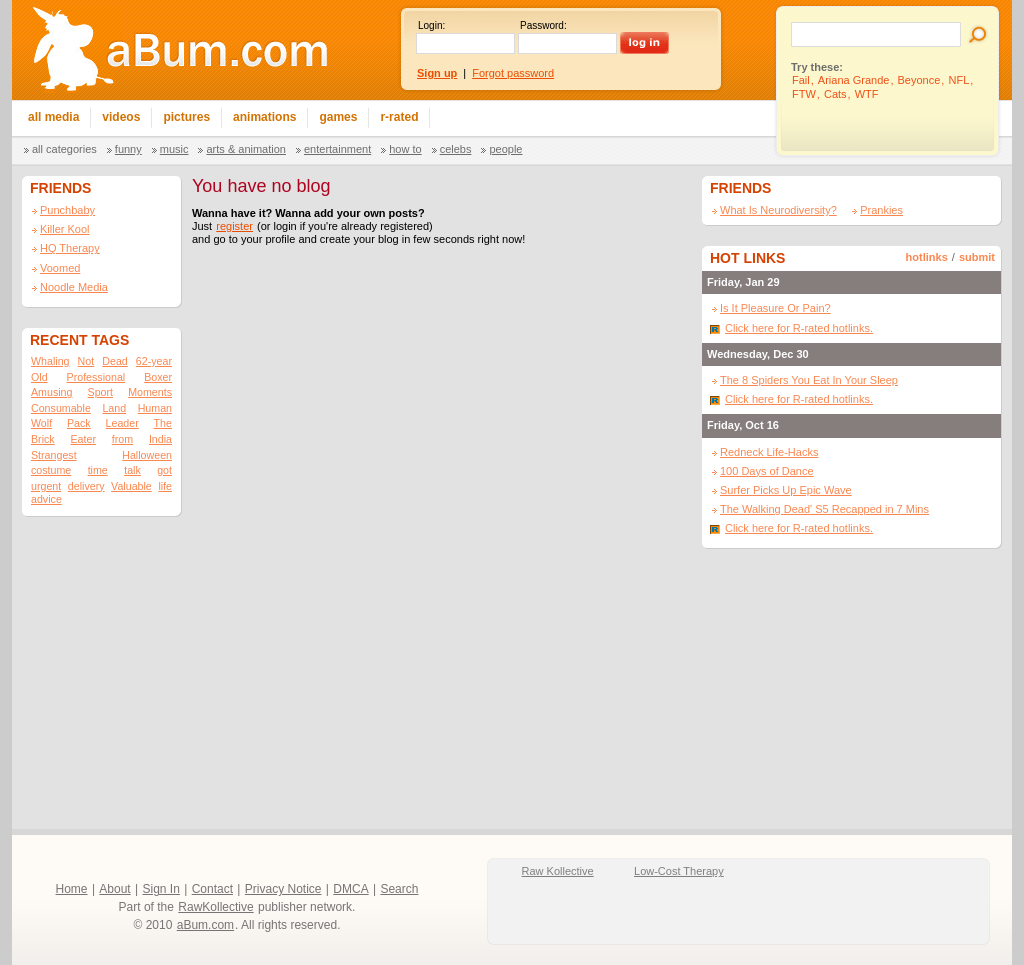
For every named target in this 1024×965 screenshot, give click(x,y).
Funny (128, 149)
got (164, 470)
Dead (114, 361)
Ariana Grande (854, 80)
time (98, 470)
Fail (801, 80)
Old (39, 377)
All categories (64, 149)
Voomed (60, 268)
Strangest (54, 455)
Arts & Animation (245, 149)
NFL (958, 80)
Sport (100, 392)
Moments (150, 392)
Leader (122, 423)
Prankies (881, 210)
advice (46, 499)
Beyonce (919, 80)
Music (174, 149)
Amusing (51, 392)
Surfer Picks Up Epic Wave (786, 490)
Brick (43, 439)
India (160, 439)
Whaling (50, 361)
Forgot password (513, 73)
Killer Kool (65, 229)
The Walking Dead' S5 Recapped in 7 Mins (824, 509)
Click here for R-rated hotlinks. (799, 328)
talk (132, 470)
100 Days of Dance (767, 471)
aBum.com (205, 925)
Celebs (456, 149)
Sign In (161, 889)
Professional (96, 377)
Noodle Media (74, 287)
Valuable (131, 486)
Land (114, 408)
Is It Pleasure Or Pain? (775, 308)
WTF (867, 94)
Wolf (41, 423)
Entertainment (337, 149)
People (505, 149)
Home (72, 889)
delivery (86, 486)
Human (155, 408)
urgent (46, 486)
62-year (154, 361)
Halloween (147, 455)
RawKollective (215, 907)
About (114, 889)
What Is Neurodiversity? (778, 210)
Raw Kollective (558, 871)
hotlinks (927, 257)
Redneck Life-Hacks (769, 452)
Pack (79, 423)
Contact (212, 889)
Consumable (61, 408)
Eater (82, 439)
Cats (835, 94)
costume (51, 470)
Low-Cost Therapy (679, 871)
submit (977, 257)
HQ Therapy (70, 248)
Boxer (158, 377)
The (163, 423)
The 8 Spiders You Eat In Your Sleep (809, 380)
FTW (804, 94)
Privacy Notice (283, 889)
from (122, 439)
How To (405, 149)
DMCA (350, 889)
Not (86, 361)
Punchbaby (67, 210)
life (165, 486)
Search (399, 889)
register (234, 226)
